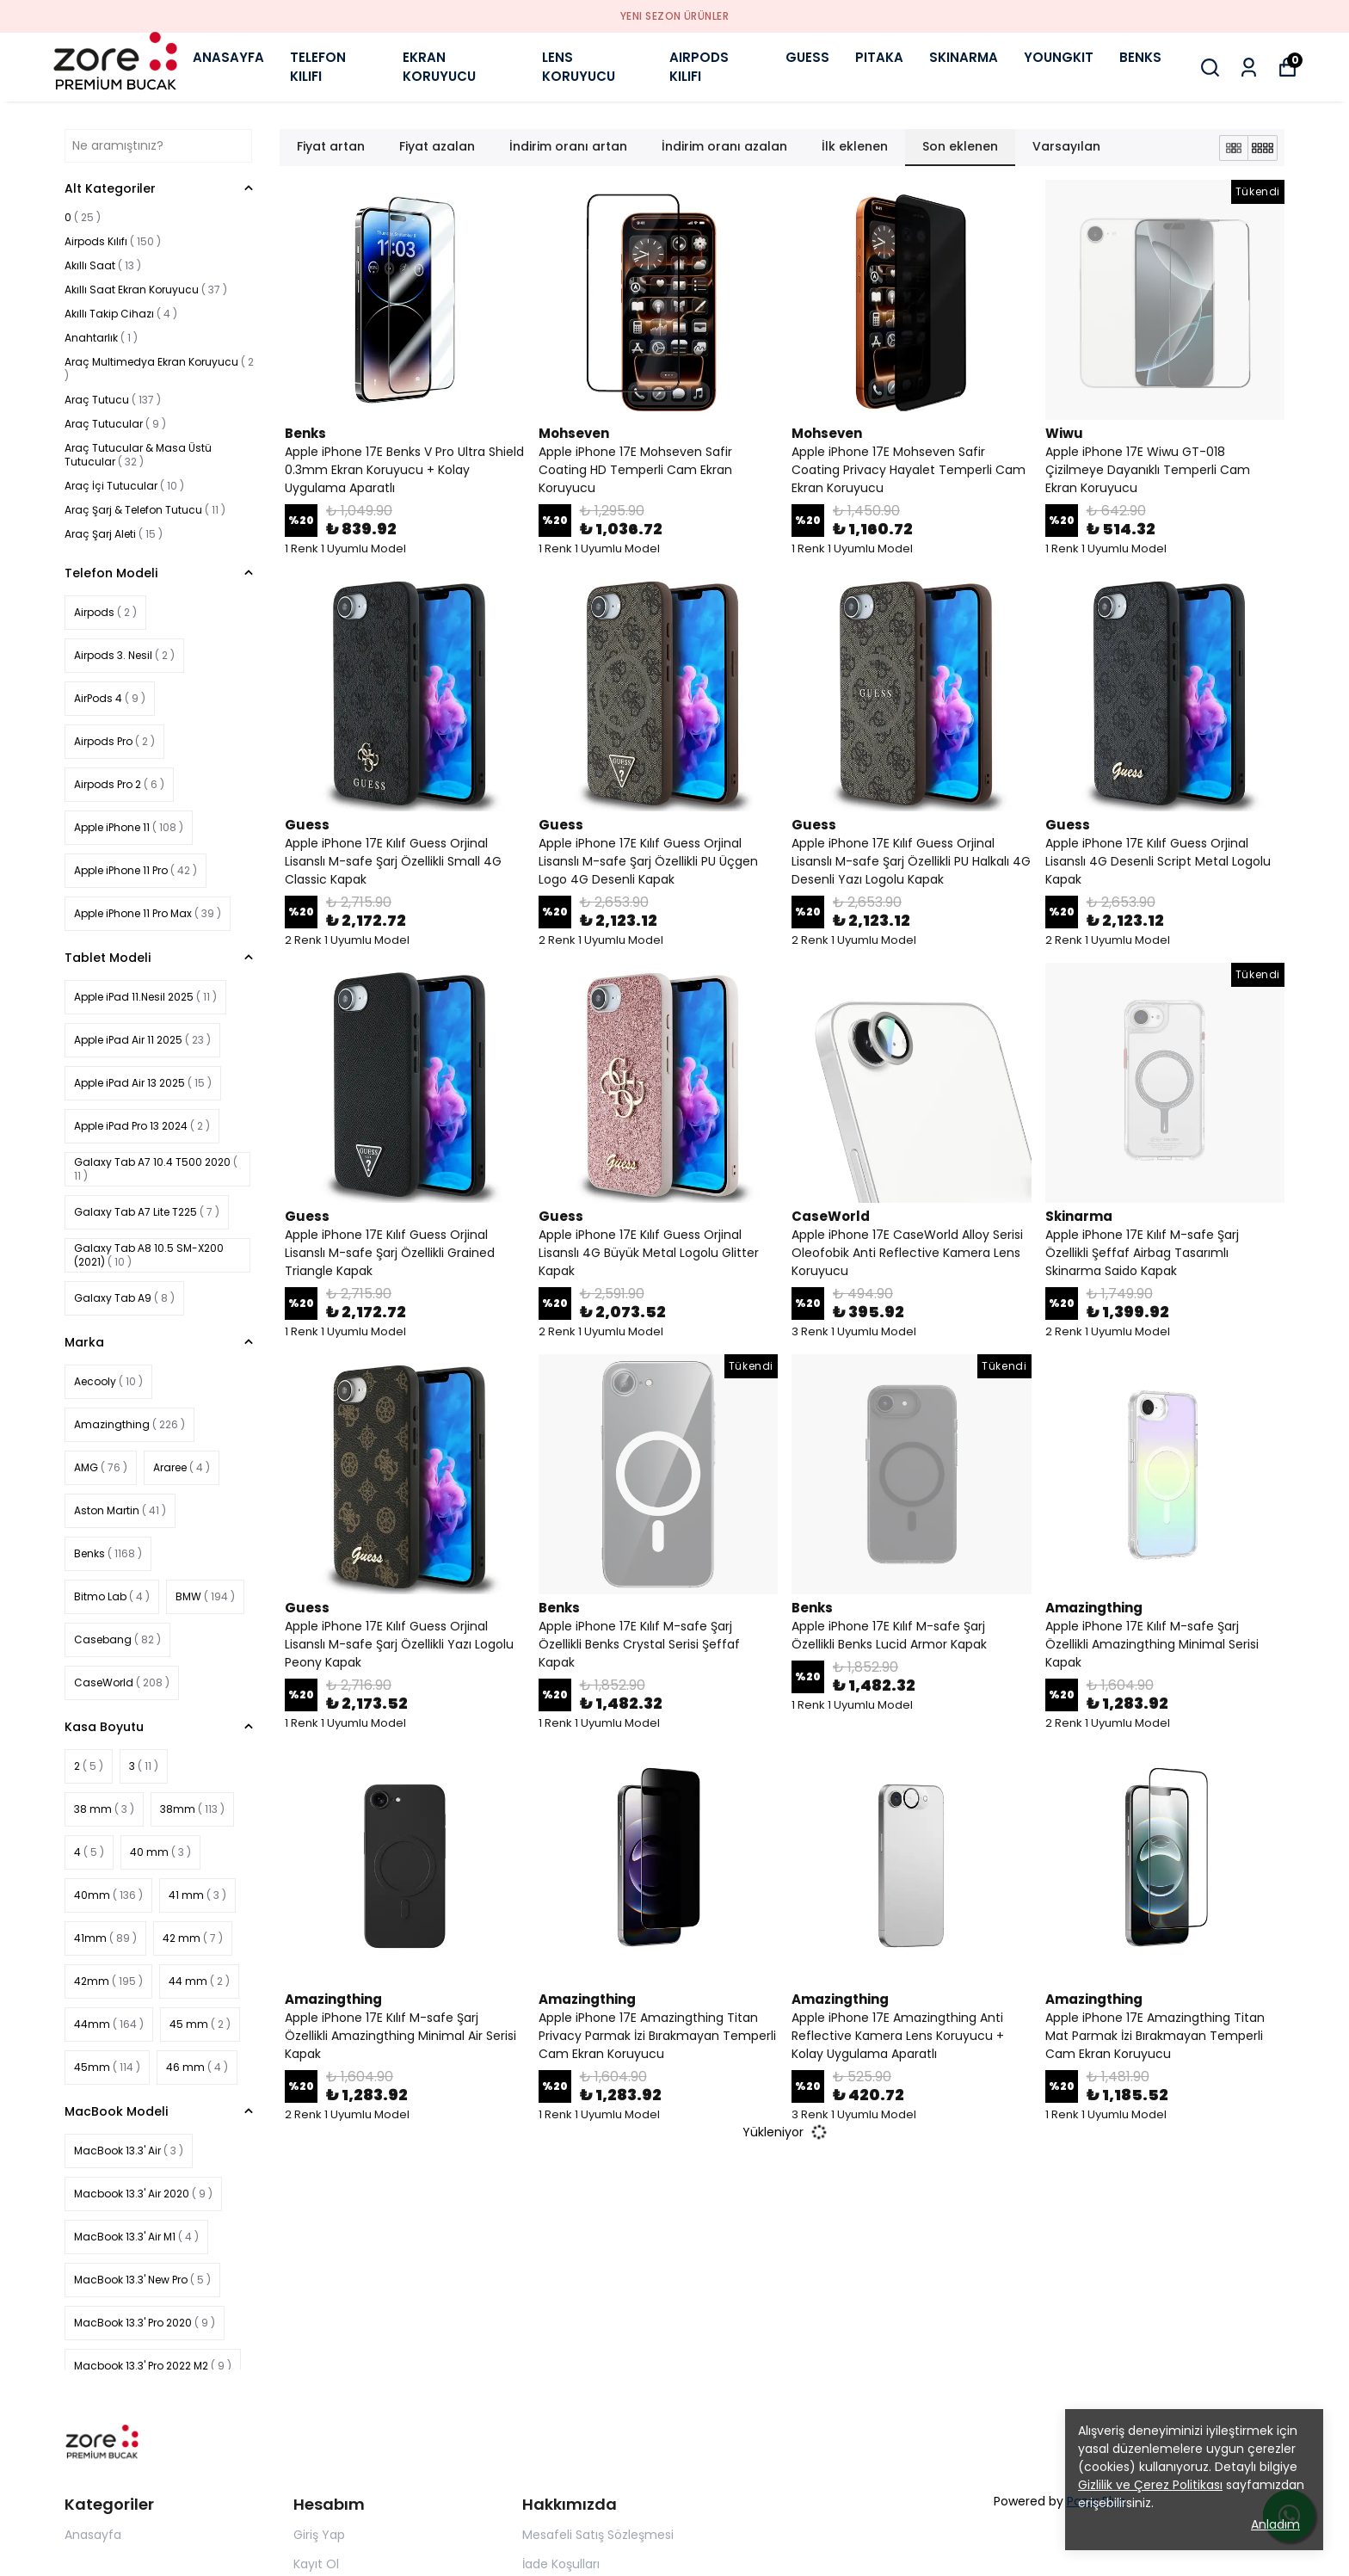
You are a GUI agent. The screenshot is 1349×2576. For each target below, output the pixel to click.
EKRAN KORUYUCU (439, 67)
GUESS (807, 57)
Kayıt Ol (316, 2564)
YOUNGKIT (1058, 57)
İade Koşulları (561, 2564)
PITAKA (879, 57)
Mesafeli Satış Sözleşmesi (598, 2534)
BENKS (1140, 57)
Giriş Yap (319, 2534)
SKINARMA (963, 57)
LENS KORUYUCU (578, 67)
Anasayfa (93, 2534)
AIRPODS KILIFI (699, 67)
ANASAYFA (228, 57)
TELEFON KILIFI (318, 67)
